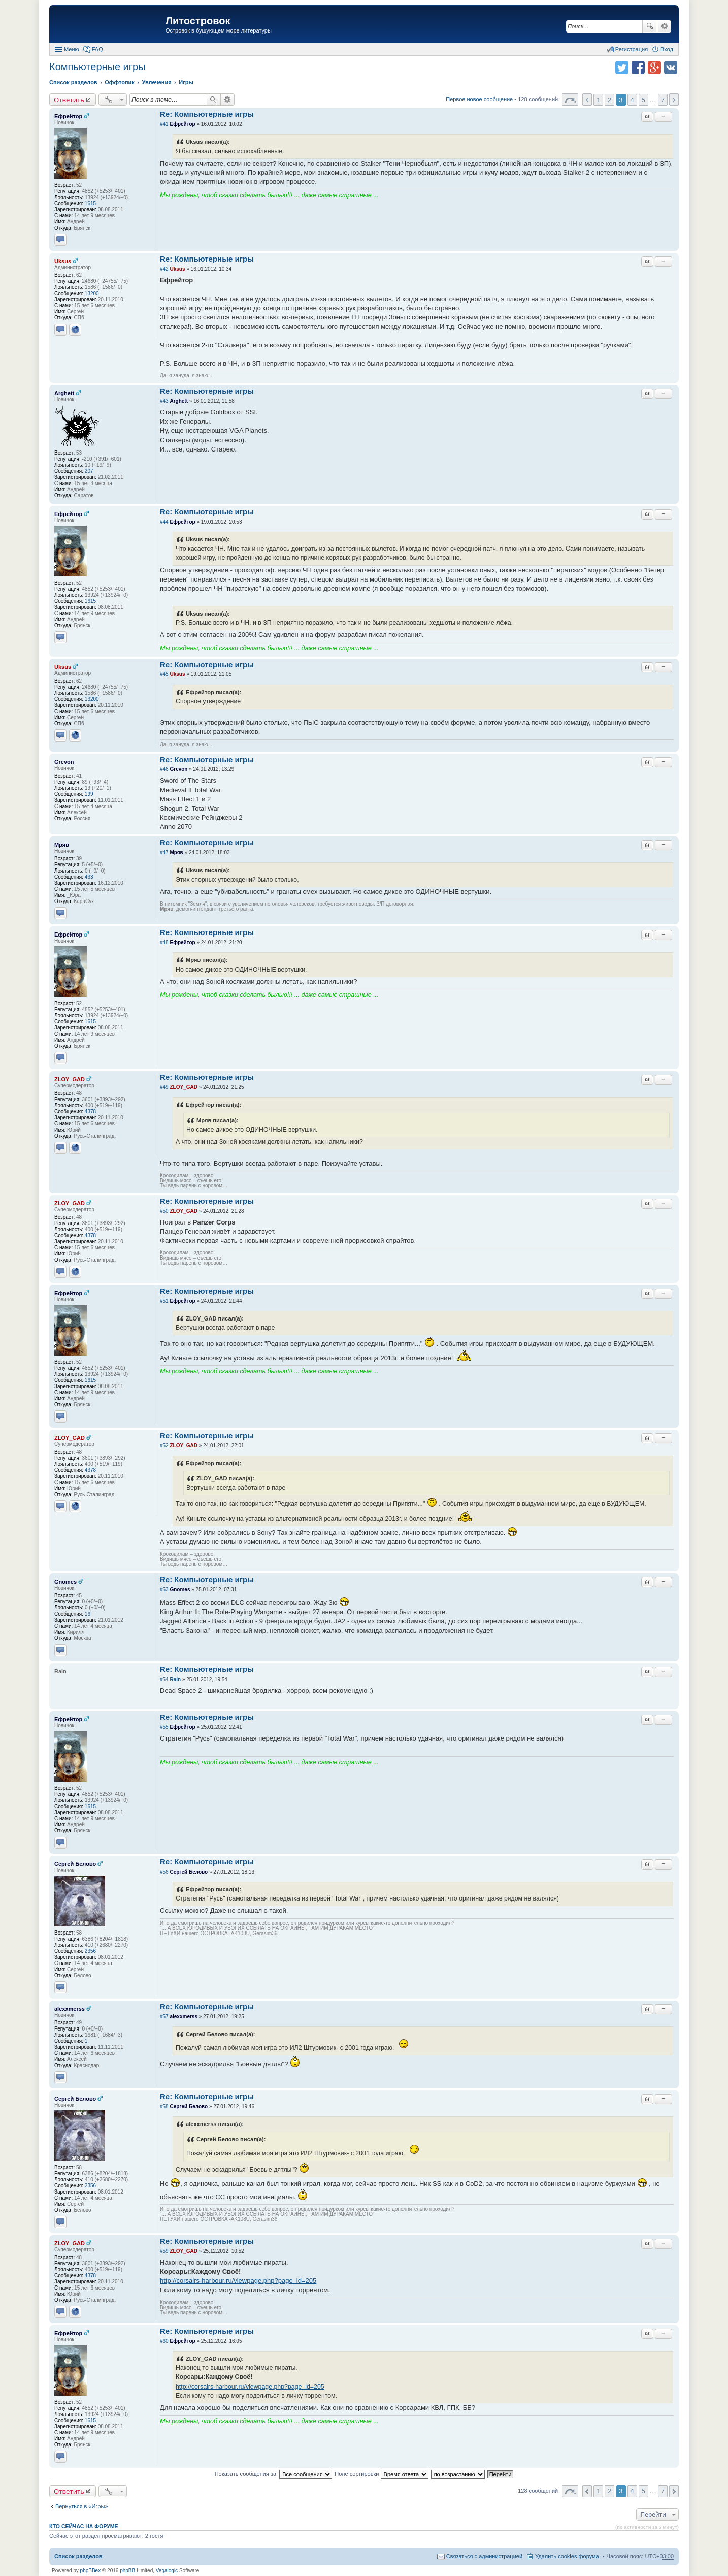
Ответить (69, 99)
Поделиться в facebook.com (638, 67)
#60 (164, 2341)
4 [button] (632, 100)
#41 (164, 124)
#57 (164, 2016)
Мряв (61, 845)
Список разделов (78, 2556)
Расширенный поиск (664, 26)
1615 (90, 203)
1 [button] (598, 100)
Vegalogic (167, 2570)
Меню (71, 49)
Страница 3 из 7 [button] (570, 99)
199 (89, 794)
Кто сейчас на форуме (83, 2526)
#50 (164, 1211)
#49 (164, 1087)
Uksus (62, 261)
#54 (164, 1679)
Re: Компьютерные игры (207, 114)
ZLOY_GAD (69, 1079)
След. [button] (674, 99)
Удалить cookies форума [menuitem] (567, 2556)
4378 (90, 1111)
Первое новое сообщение (479, 99)
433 (89, 877)
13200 (92, 293)
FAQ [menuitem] (97, 49)
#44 (164, 522)
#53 (164, 1589)
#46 (164, 769)
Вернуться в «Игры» (81, 2506)
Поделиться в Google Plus (654, 67)
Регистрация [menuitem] (631, 49)
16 (87, 1614)
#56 (164, 1872)
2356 (90, 1951)
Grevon (64, 762)
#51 (164, 1301)
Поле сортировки (381, 2474)
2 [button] (609, 100)
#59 (164, 2251)
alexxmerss (69, 2009)
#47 (164, 852)
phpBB (127, 2570)
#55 (164, 1727)
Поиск (649, 26)
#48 (164, 942)
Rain (175, 1679)
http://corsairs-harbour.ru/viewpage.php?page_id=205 (238, 2280)
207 (89, 471)
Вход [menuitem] (666, 49)
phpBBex (90, 2570)
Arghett (64, 393)
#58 (164, 2106)
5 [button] (643, 100)
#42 (164, 269)
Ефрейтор (68, 116)
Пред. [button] (587, 99)
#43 (164, 401)
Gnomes (65, 1582)
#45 (164, 674)
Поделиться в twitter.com (621, 67)
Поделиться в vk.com (670, 67)
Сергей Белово (75, 1864)
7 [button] (663, 100)
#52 (164, 1445)
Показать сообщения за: (274, 2474)
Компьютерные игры (97, 66)
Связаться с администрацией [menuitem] (484, 2556)
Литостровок (198, 20)
